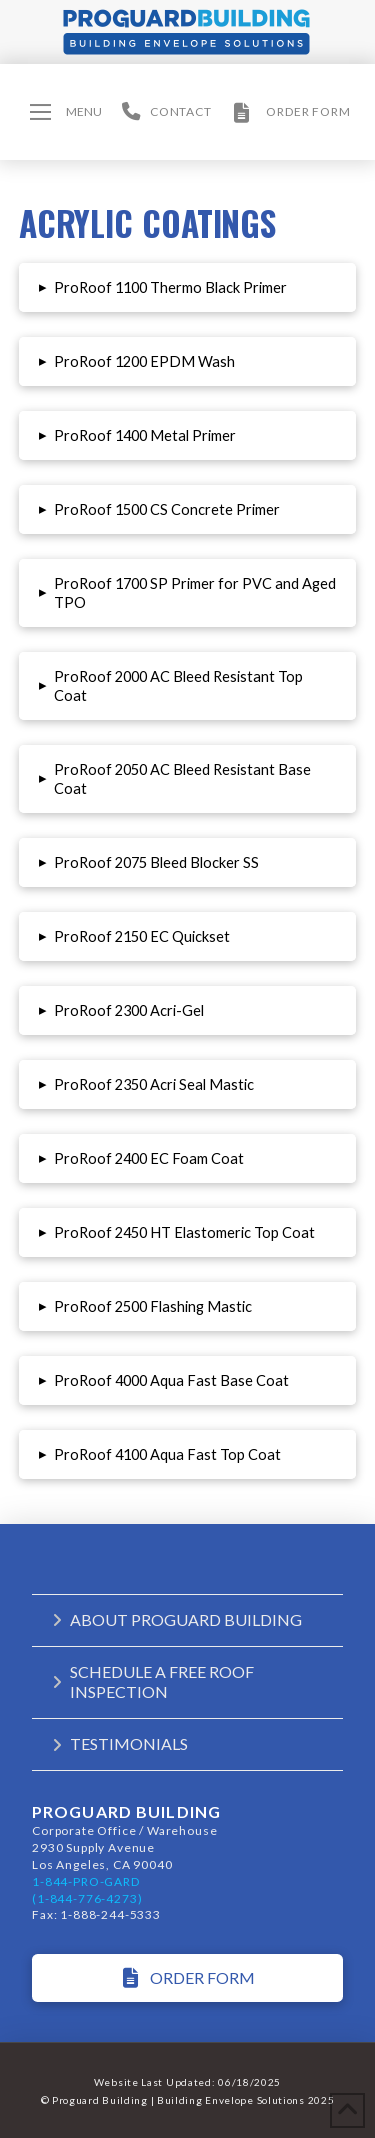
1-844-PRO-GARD (86, 1881)
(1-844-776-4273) (87, 1898)
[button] (66, 112)
